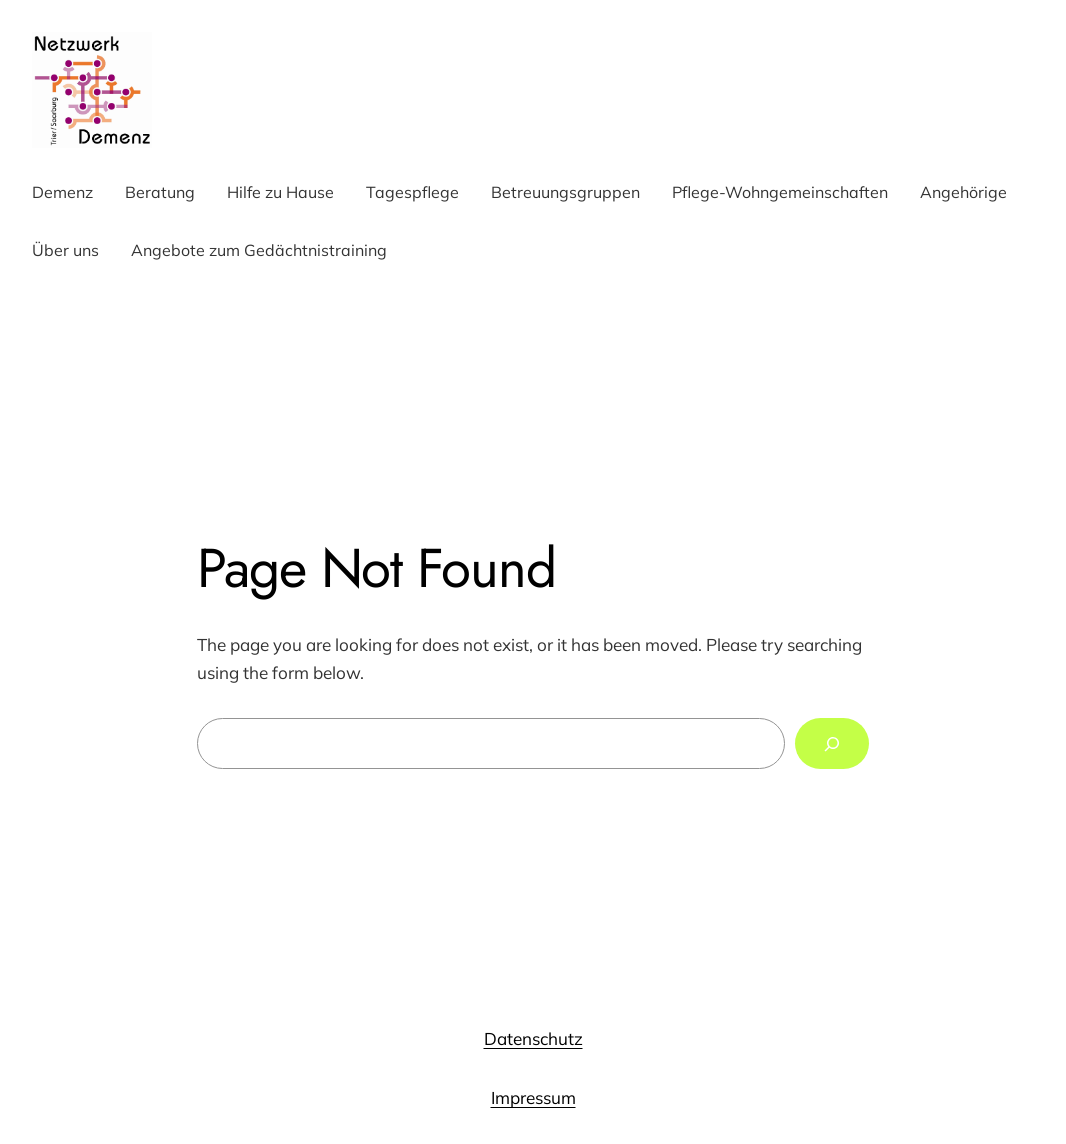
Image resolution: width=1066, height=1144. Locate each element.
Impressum (533, 1097)
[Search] (832, 743)
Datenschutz (533, 1038)
